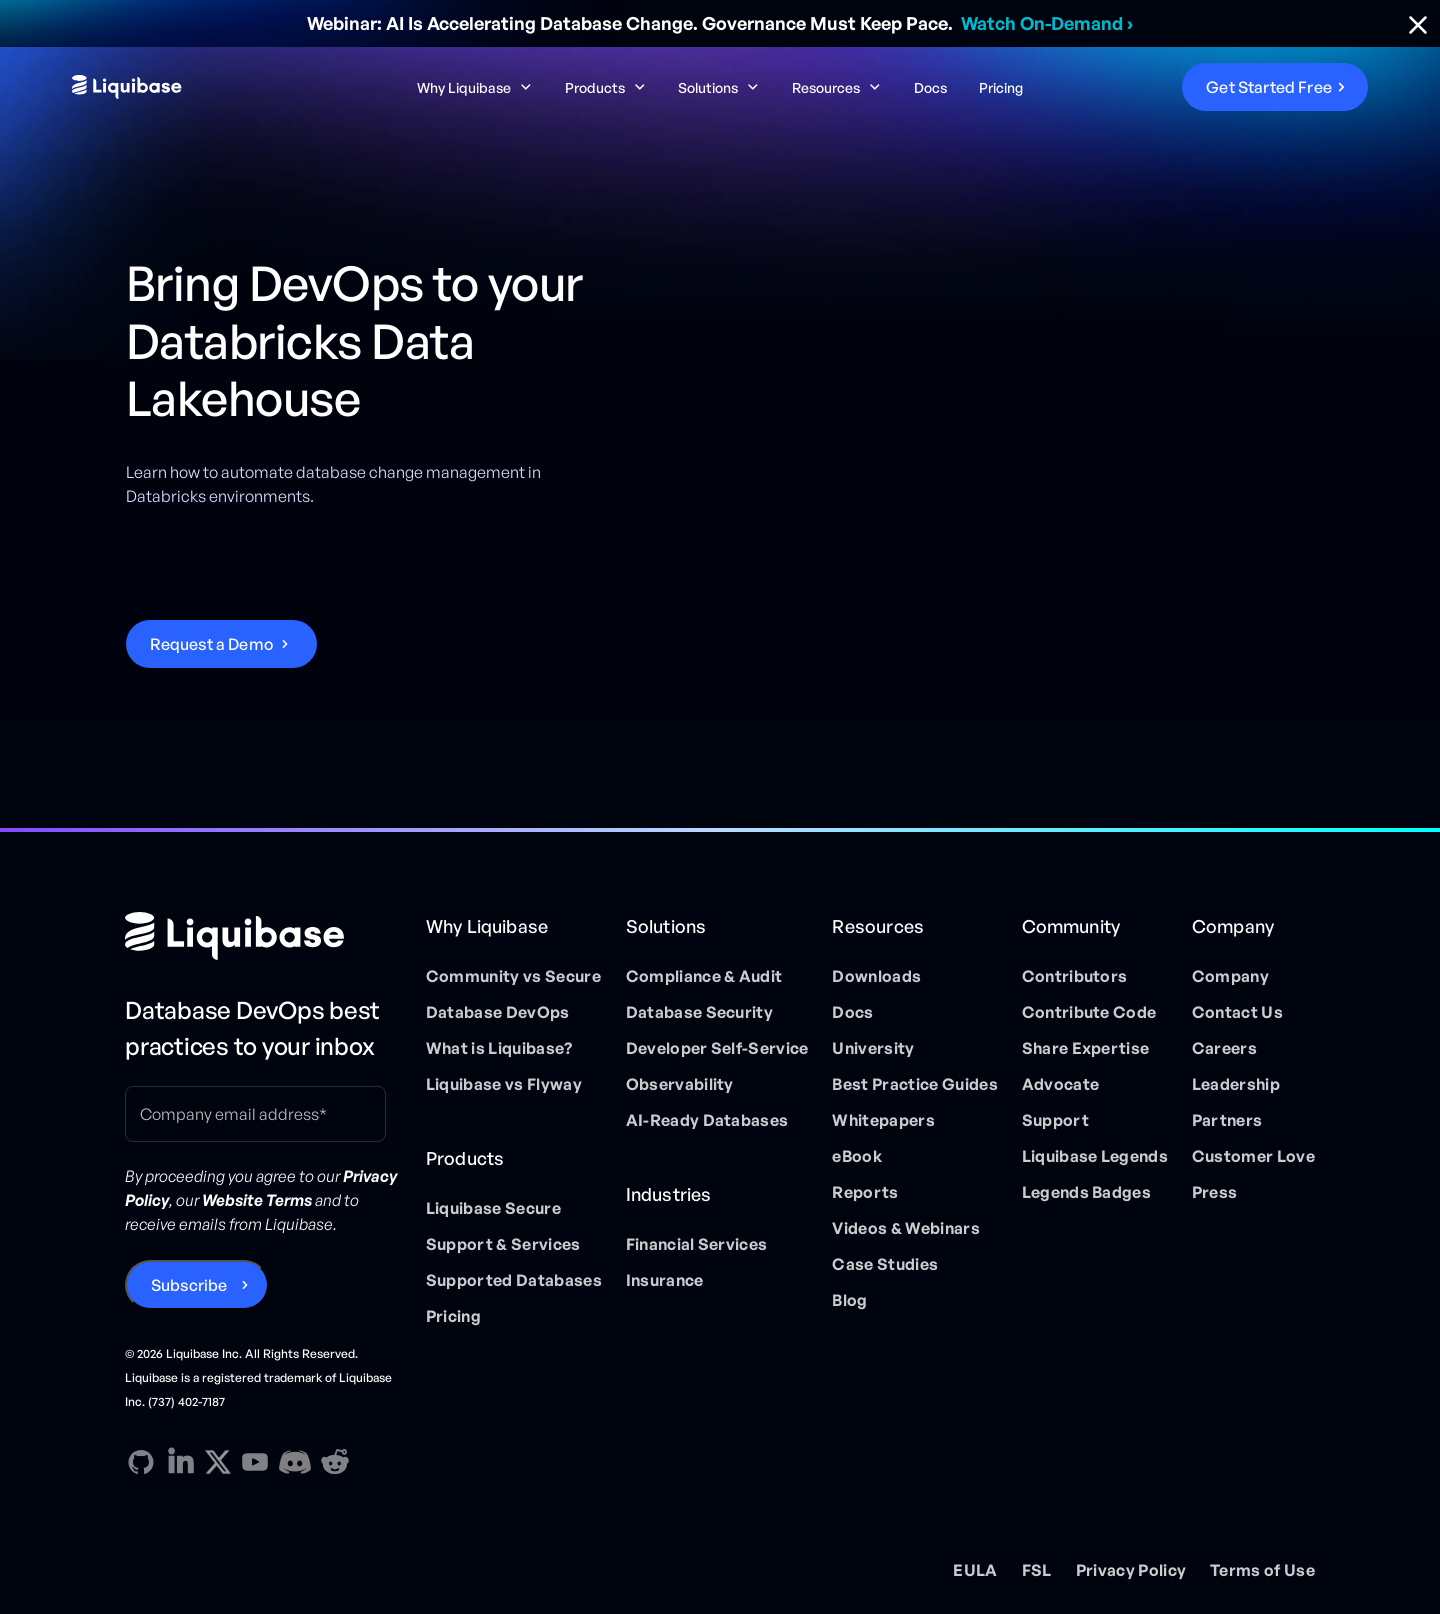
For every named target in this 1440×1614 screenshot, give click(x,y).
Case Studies (885, 1264)
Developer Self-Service (717, 1048)
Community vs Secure (513, 976)
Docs (930, 87)
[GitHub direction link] (141, 1462)
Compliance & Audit (704, 976)
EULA (975, 1570)
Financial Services (697, 1244)
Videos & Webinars (905, 1228)
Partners (1227, 1120)
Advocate (1061, 1084)
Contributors (1075, 976)
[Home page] (263, 936)
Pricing (1001, 87)
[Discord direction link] (295, 1462)
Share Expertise (1086, 1048)
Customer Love (1253, 1156)
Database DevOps (498, 1012)
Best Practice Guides (914, 1084)
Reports (865, 1192)
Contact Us (1237, 1012)
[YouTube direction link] (255, 1462)
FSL (1037, 1570)
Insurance (665, 1280)
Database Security (699, 1012)
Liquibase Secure (493, 1208)
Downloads (876, 976)
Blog (849, 1300)
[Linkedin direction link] (181, 1462)
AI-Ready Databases (707, 1120)
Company (1230, 976)
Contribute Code (1089, 1012)
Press (1215, 1192)
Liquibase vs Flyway (504, 1084)
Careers (1224, 1048)
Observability (680, 1084)
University (873, 1048)
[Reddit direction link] (335, 1462)
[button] (475, 87)
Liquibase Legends (1095, 1156)
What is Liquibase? (499, 1048)
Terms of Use (1262, 1570)
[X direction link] (218, 1461)
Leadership (1236, 1084)
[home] (209, 87)
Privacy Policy (1131, 1570)
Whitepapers (883, 1120)
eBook (857, 1156)
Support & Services (503, 1244)
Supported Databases (514, 1280)
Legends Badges (1086, 1192)
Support (1055, 1120)
